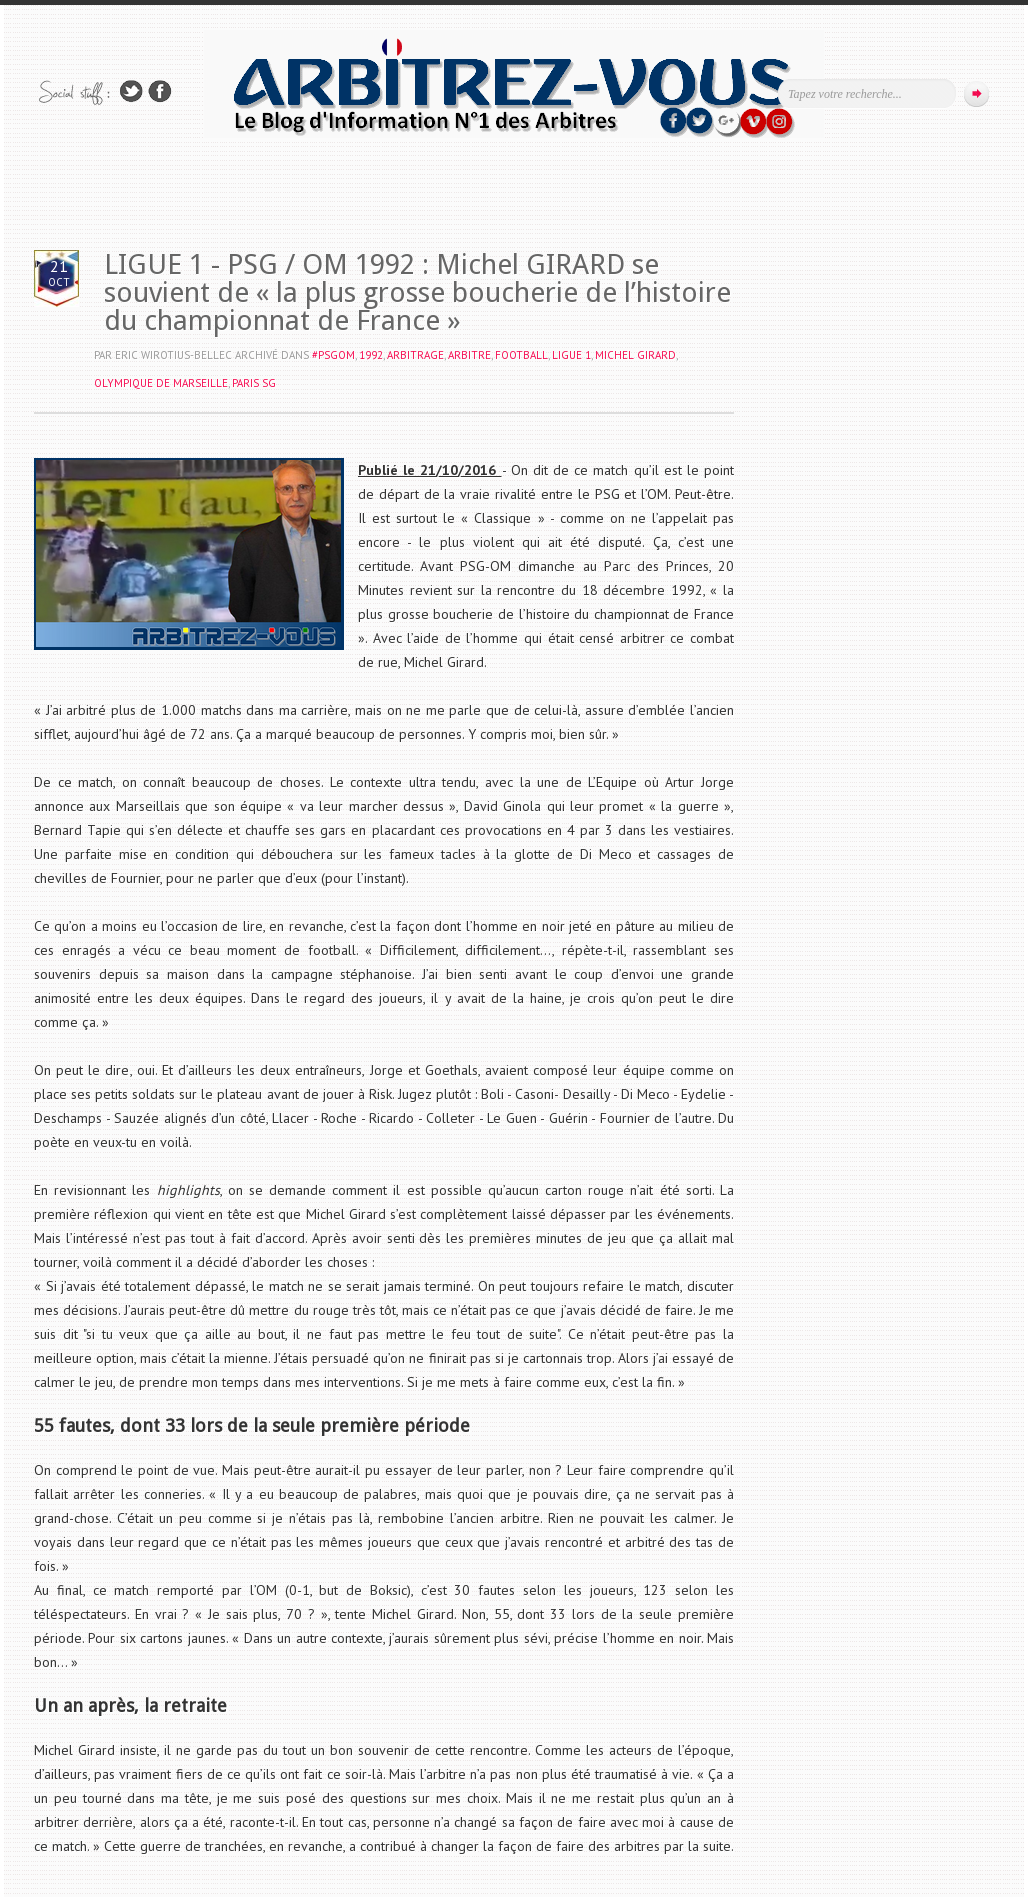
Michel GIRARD (635, 355)
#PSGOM (333, 355)
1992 (371, 355)
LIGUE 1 (571, 355)
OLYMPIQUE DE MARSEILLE (161, 383)
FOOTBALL (521, 355)
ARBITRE (469, 355)
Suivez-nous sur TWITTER (131, 91)
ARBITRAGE (415, 355)
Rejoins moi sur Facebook (160, 91)
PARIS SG (254, 383)
